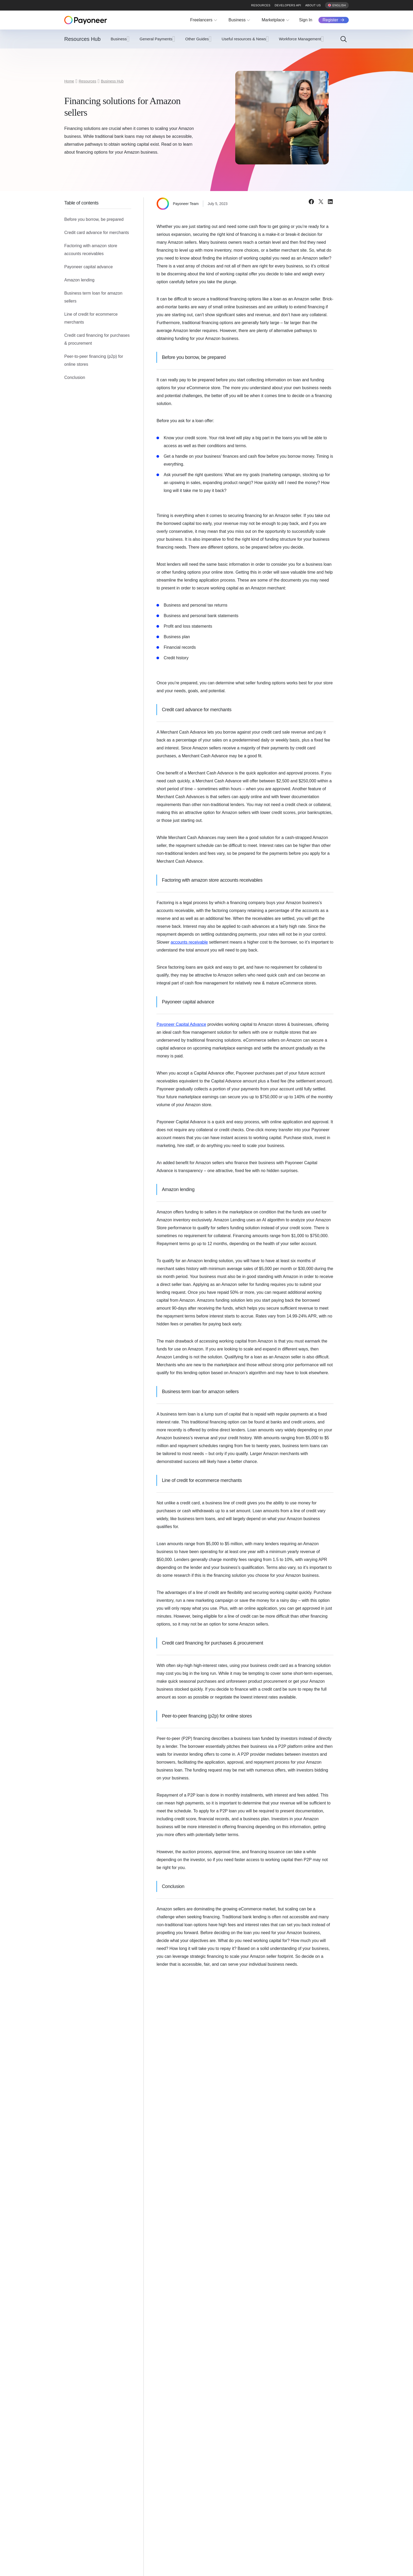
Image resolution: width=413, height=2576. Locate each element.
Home (69, 81)
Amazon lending (79, 280)
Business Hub (112, 81)
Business (237, 20)
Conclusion (74, 377)
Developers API (288, 5)
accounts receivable (189, 942)
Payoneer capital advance (88, 267)
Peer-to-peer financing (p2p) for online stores (93, 360)
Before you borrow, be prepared (94, 219)
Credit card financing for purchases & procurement (97, 339)
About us (313, 5)
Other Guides (197, 39)
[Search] (343, 39)
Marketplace (273, 20)
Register (330, 20)
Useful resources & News (244, 39)
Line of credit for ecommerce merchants (91, 318)
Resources (261, 5)
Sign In (305, 20)
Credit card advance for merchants (96, 232)
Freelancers (201, 20)
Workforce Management (300, 39)
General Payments (156, 39)
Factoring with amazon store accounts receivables (90, 249)
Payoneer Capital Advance (181, 1024)
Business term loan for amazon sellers (93, 297)
